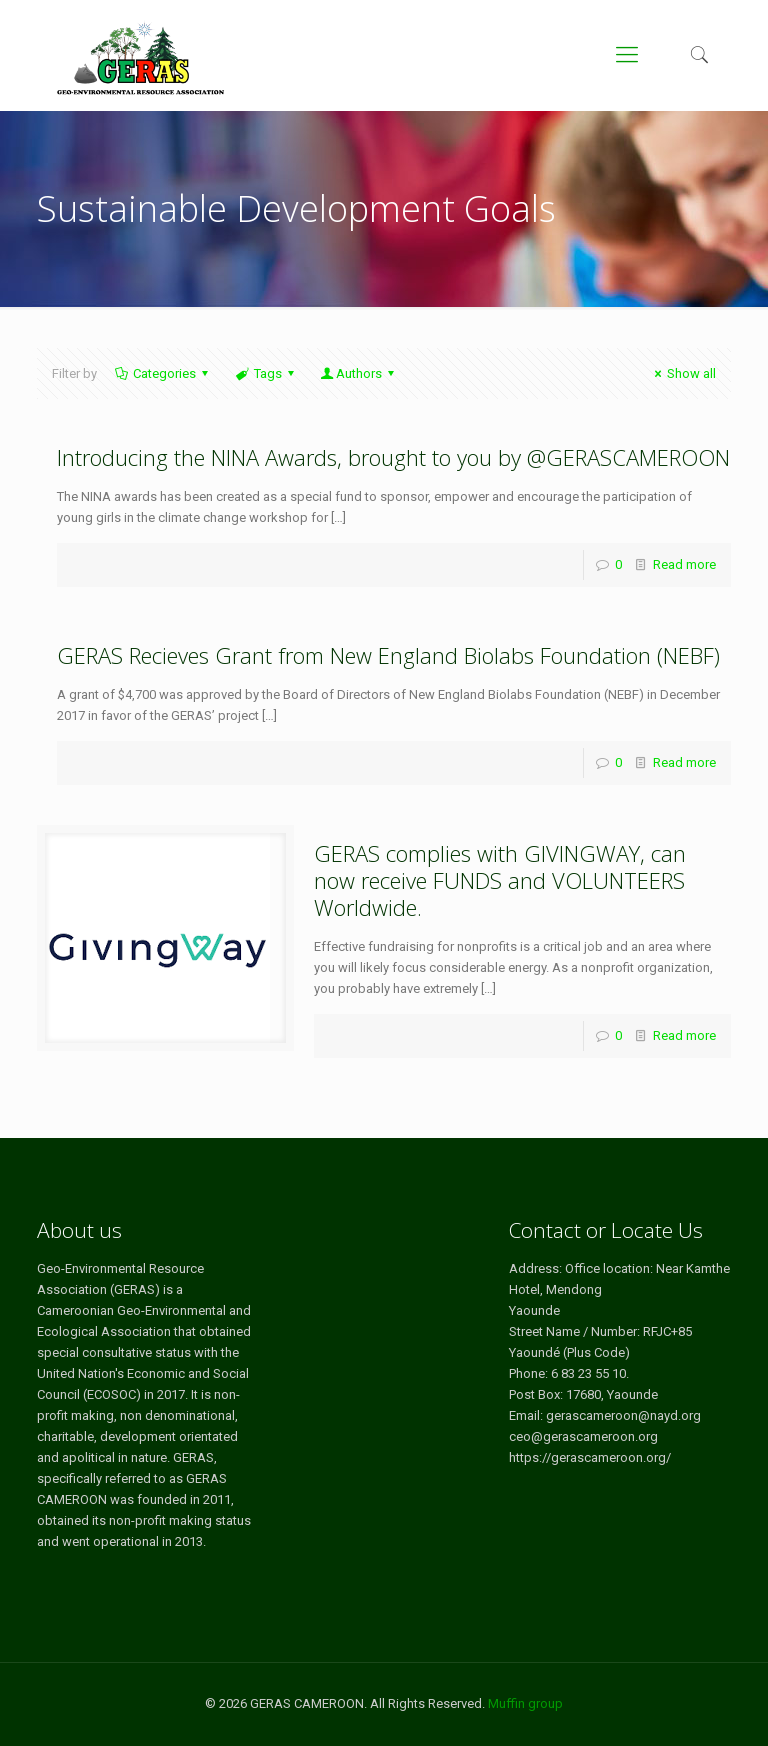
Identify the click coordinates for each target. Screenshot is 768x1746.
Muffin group (525, 1703)
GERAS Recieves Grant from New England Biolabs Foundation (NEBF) (388, 655)
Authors (359, 373)
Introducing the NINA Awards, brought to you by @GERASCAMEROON (393, 457)
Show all (682, 373)
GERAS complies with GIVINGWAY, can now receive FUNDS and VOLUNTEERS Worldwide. (500, 880)
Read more (684, 564)
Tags (265, 373)
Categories (163, 373)
